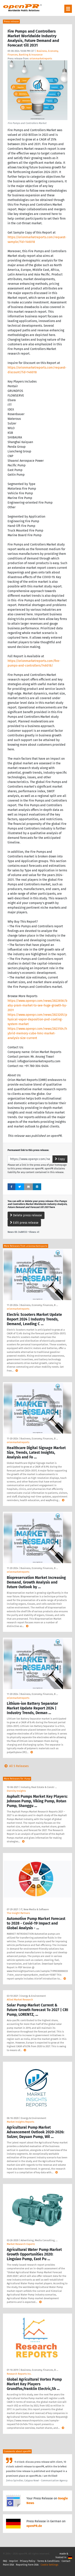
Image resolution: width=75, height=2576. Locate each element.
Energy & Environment (33, 1995)
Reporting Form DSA (27, 2564)
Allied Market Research (20, 1999)
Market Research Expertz (21, 2244)
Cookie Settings (49, 2564)
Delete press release (26, 1215)
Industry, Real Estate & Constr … (39, 1787)
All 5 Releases (16, 1766)
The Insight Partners (18, 1913)
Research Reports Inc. (19, 2373)
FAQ (5, 2561)
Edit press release (24, 1222)
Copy (60, 1159)
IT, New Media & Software (34, 1909)
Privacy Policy (27, 2561)
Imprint (13, 2561)
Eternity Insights (16, 1790)
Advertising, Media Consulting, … (39, 2240)
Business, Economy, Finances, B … (39, 1305)
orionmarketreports (41, 58)
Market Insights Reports (20, 2121)
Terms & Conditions (48, 2561)
